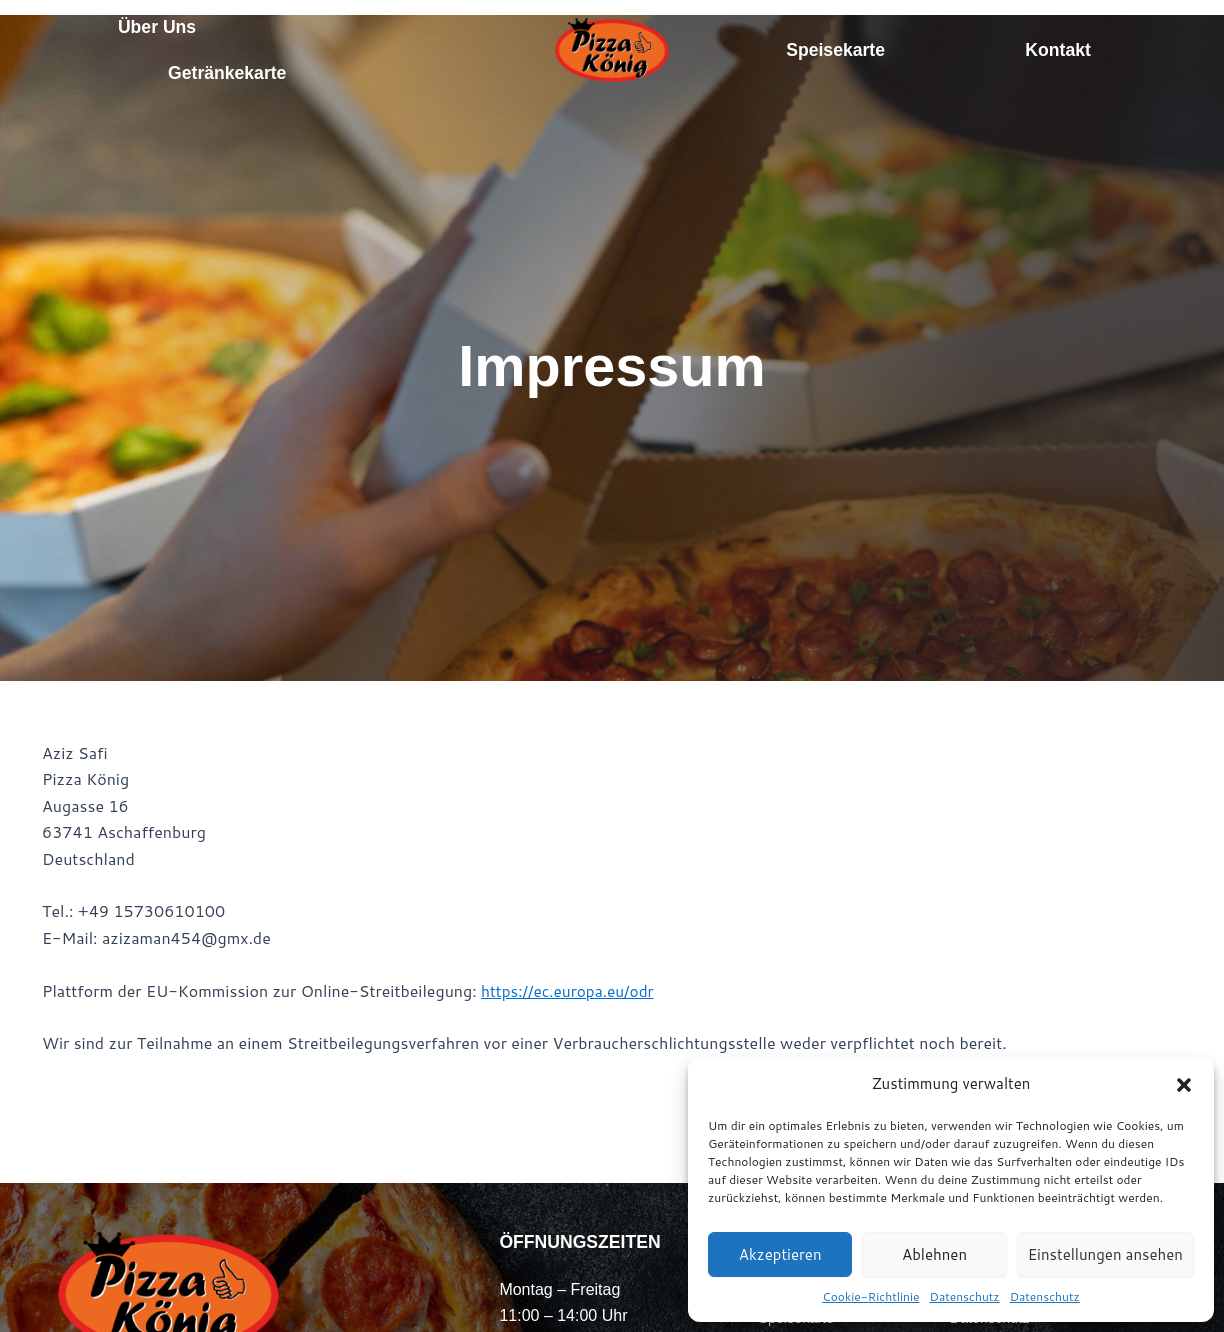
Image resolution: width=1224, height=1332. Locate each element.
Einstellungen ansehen (1105, 1254)
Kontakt (1058, 50)
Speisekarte (835, 50)
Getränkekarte (227, 73)
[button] (1184, 1085)
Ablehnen (934, 1254)
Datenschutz (965, 1296)
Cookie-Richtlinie (870, 1296)
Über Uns (157, 27)
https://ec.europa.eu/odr (570, 990)
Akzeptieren (780, 1254)
